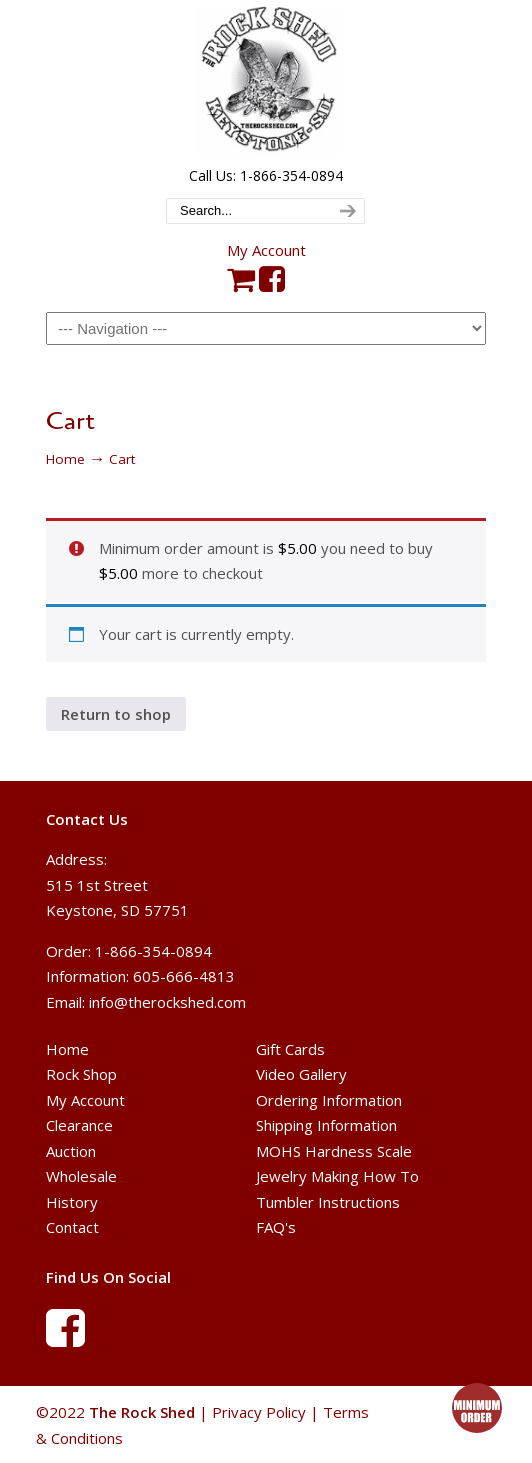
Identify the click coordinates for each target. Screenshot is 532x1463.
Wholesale (81, 1176)
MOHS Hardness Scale (334, 1151)
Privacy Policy (259, 1412)
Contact (72, 1227)
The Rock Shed (266, 81)
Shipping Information (326, 1125)
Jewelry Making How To (337, 1176)
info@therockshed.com (167, 1002)
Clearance (79, 1125)
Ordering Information (329, 1100)
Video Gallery (301, 1074)
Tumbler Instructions (328, 1202)
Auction (71, 1151)
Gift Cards (290, 1049)
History (72, 1202)
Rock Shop (81, 1074)
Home (65, 459)
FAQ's (276, 1227)
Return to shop (116, 714)
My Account (266, 250)
